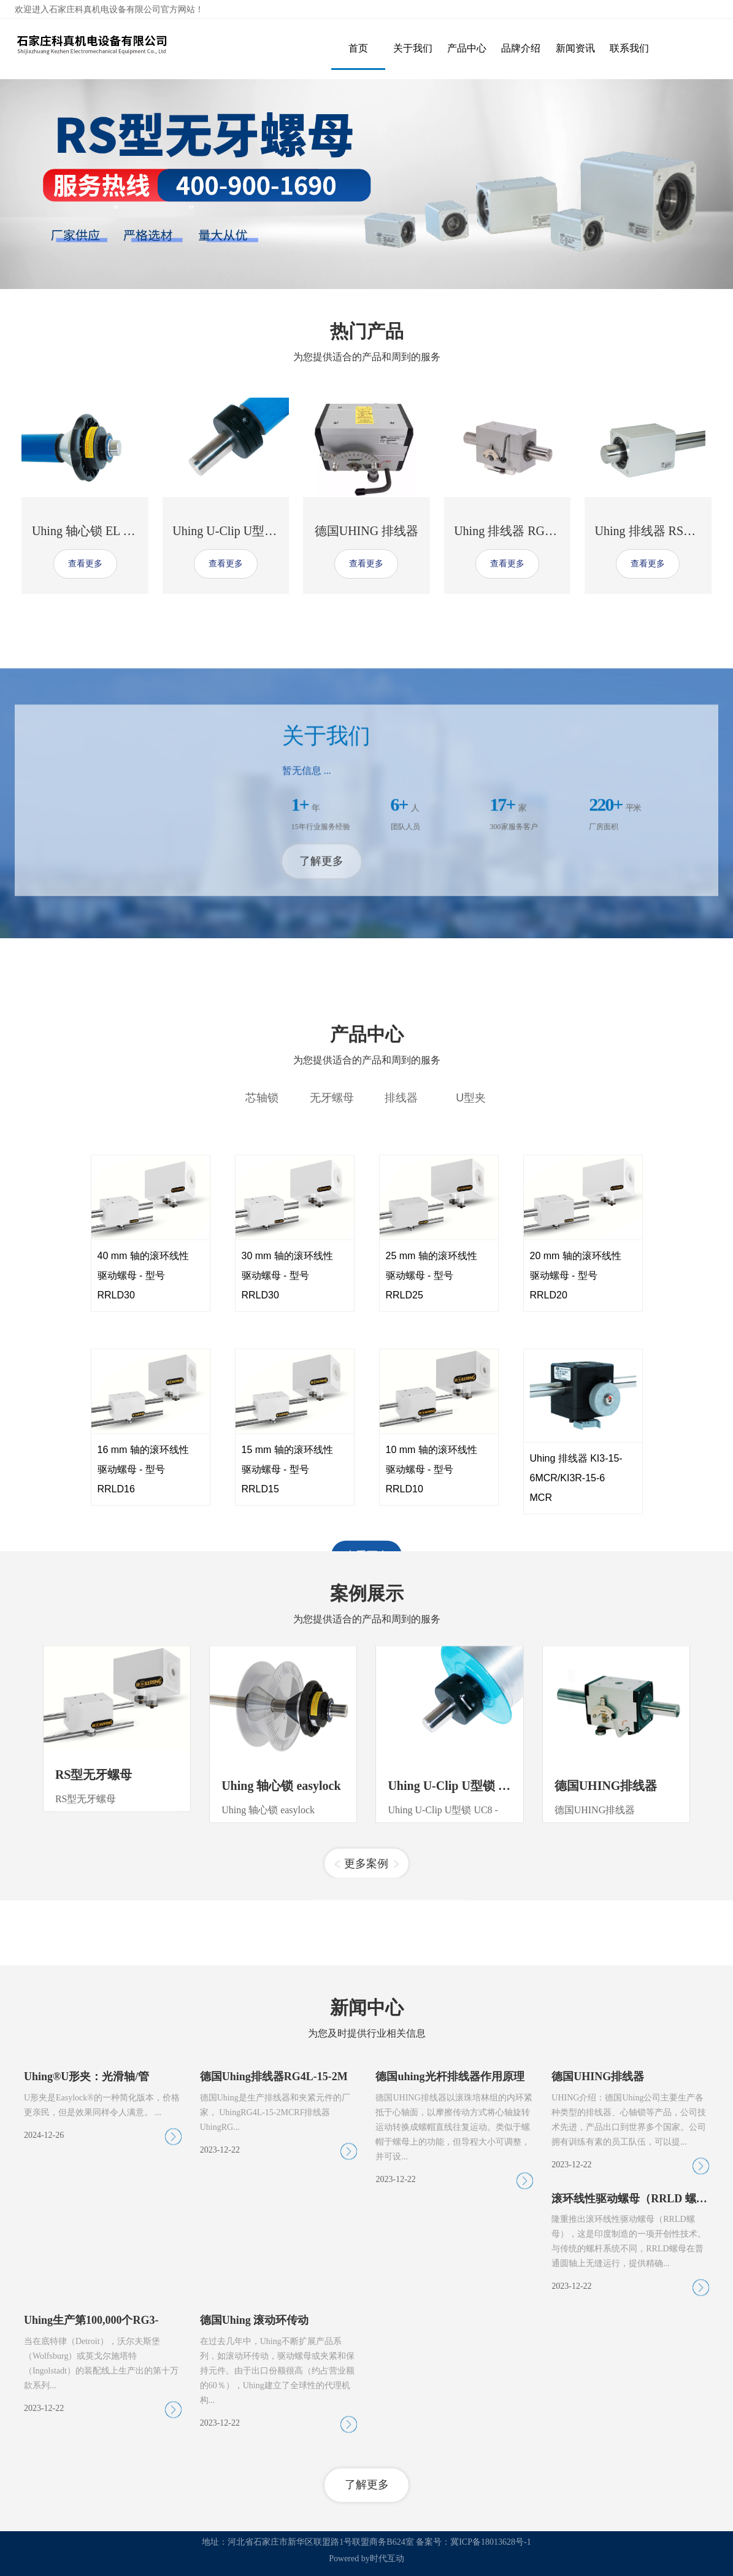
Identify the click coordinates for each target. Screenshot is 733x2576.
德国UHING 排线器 (366, 531)
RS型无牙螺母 (93, 1975)
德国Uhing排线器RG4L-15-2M (274, 2403)
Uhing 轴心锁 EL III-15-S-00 (105, 531)
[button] (337, 2065)
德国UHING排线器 (606, 1986)
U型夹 (471, 1439)
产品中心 (466, 48)
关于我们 (412, 48)
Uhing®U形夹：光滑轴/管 (86, 2403)
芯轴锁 (261, 1439)
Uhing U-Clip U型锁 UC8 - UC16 (475, 1986)
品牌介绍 (520, 48)
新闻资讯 (575, 48)
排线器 (401, 1439)
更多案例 (366, 2064)
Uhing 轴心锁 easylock (280, 1986)
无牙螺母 (332, 1439)
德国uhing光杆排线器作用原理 (449, 2403)
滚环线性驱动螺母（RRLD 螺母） (634, 2524)
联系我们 (629, 48)
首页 (358, 48)
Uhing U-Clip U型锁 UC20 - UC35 (260, 531)
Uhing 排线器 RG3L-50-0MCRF (536, 531)
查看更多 (85, 563)
